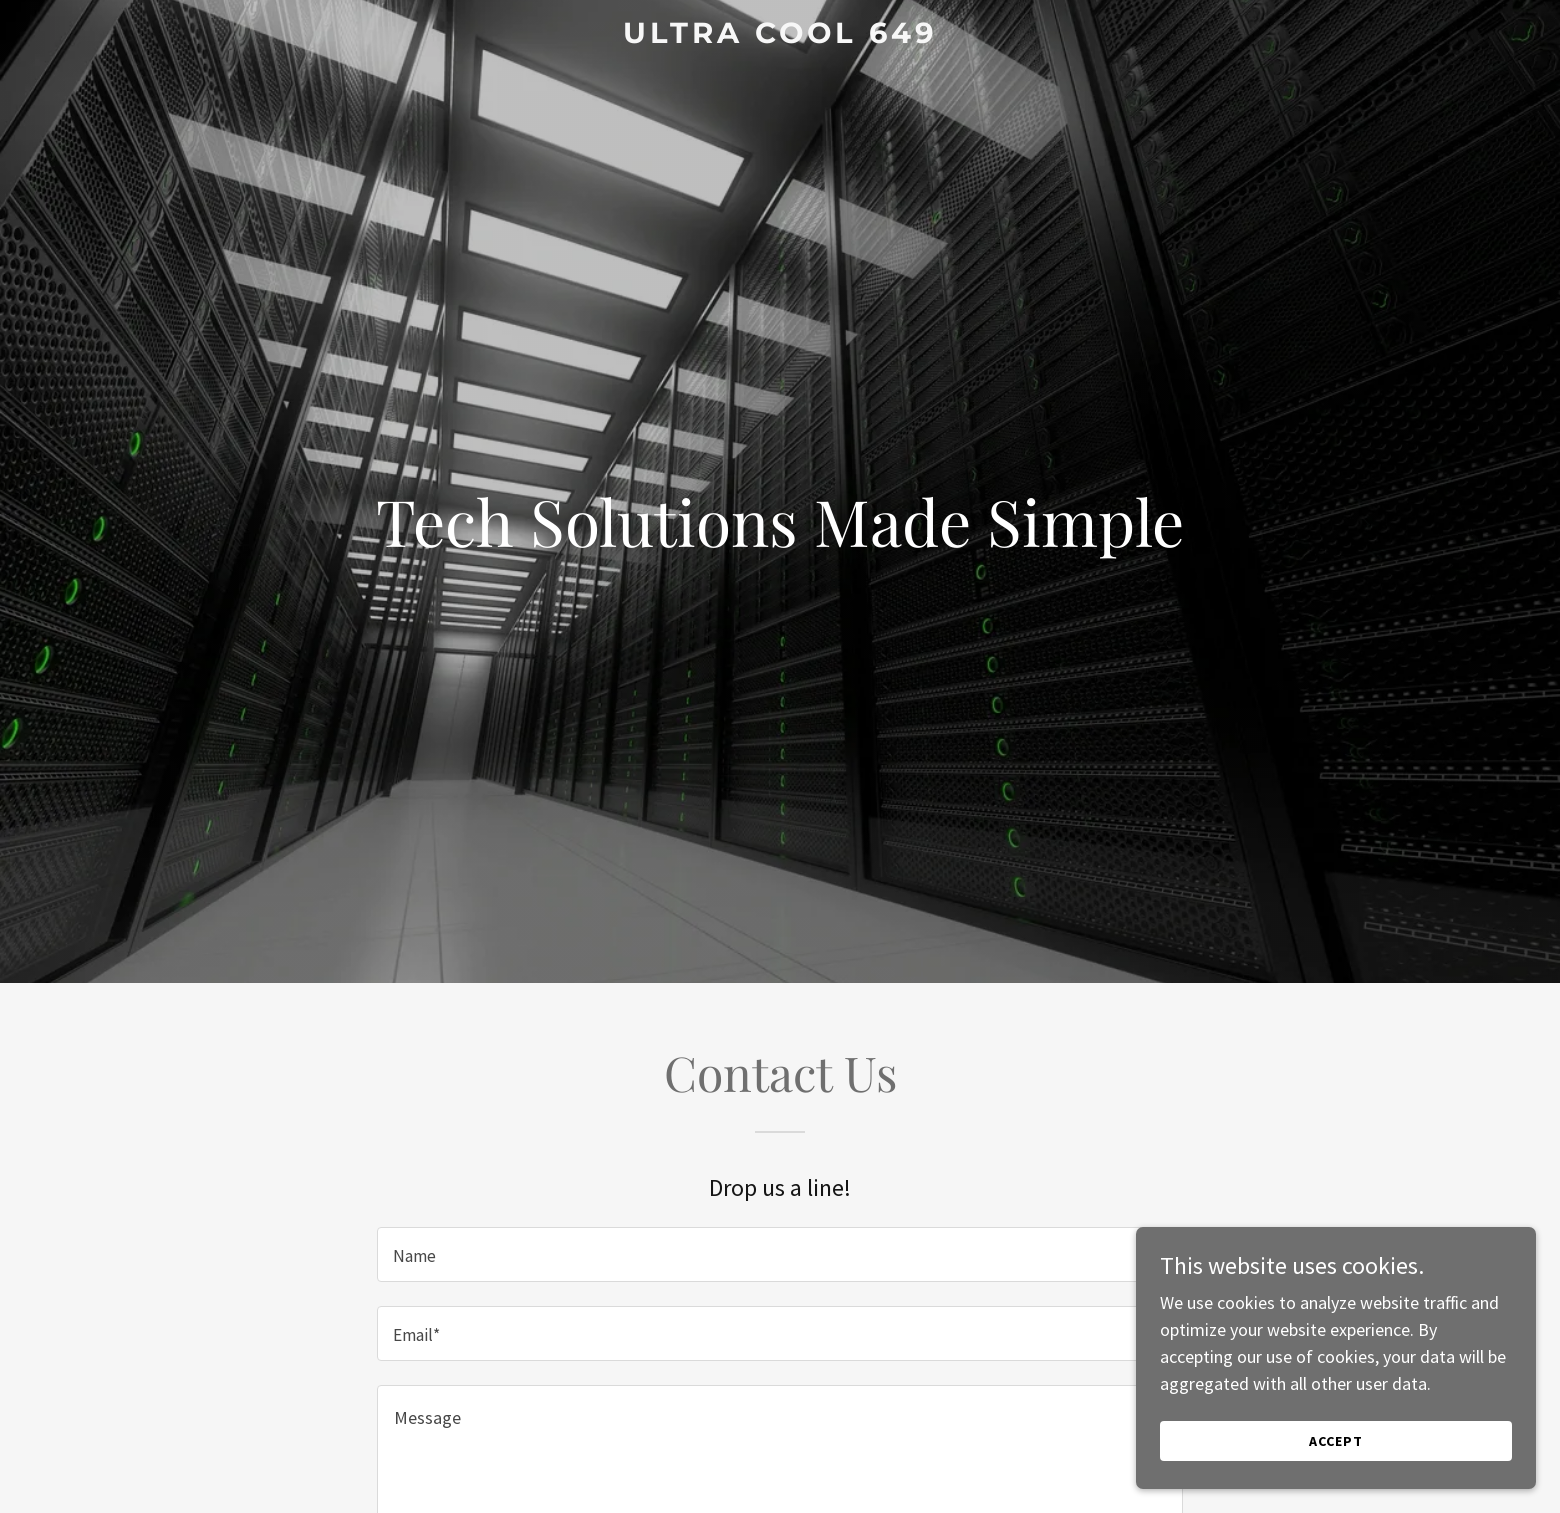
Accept (1336, 1441)
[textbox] (779, 1254)
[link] (780, 36)
